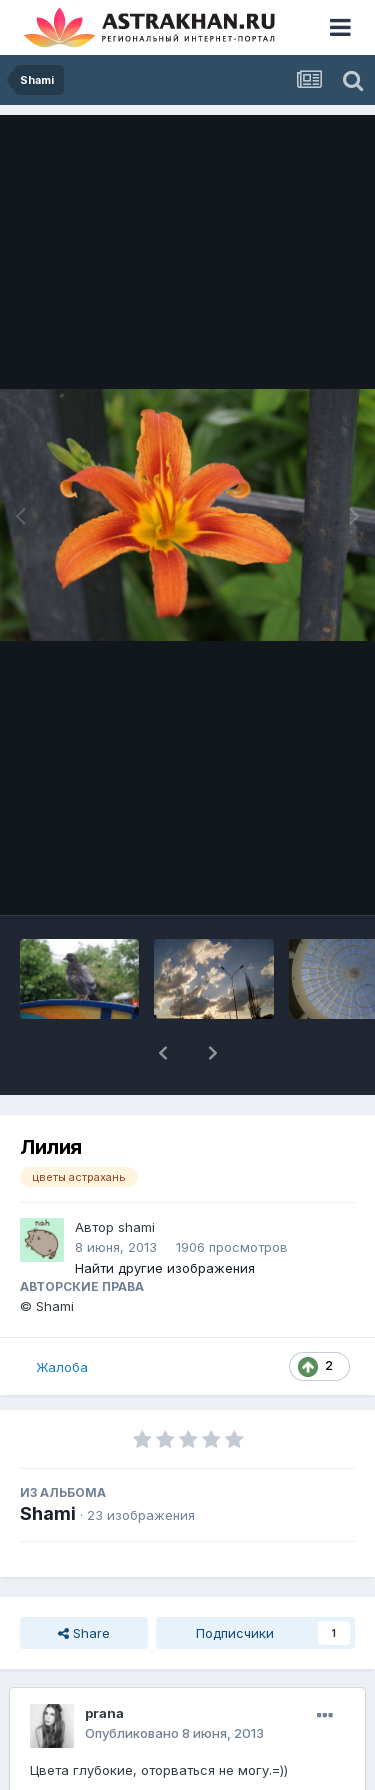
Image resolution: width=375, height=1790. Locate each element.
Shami (48, 1513)
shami (136, 1227)
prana (104, 1713)
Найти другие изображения (165, 1268)
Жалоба (62, 1367)
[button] (163, 1053)
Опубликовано (174, 1733)
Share (84, 1633)
